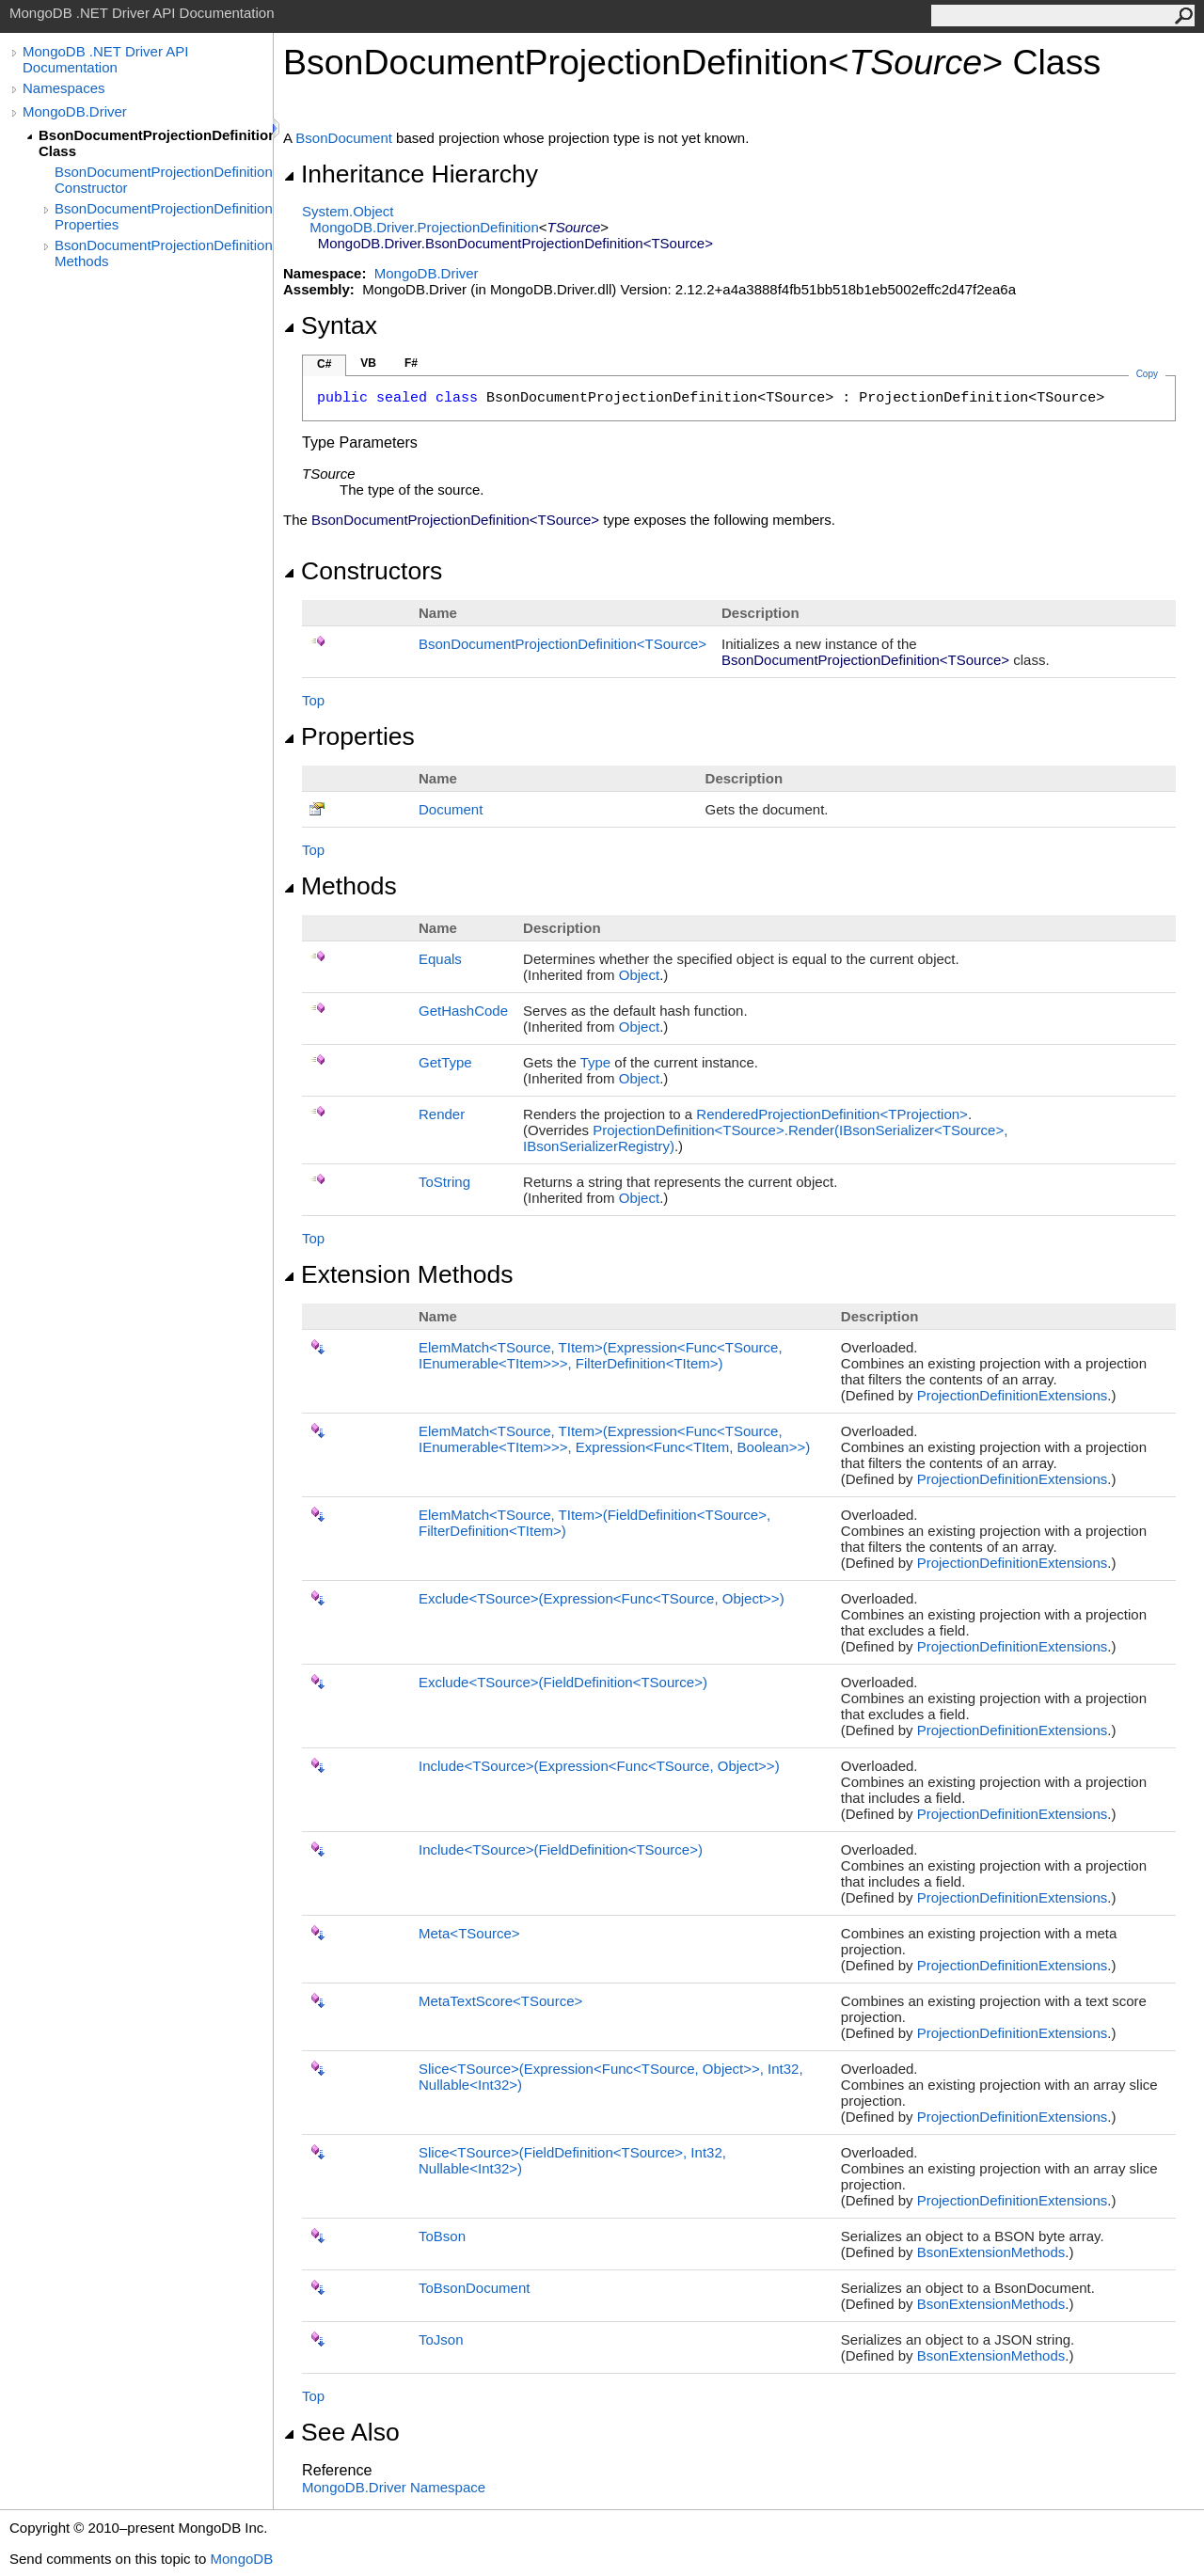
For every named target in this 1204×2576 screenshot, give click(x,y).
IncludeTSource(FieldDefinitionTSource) (561, 1849)
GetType (445, 1062)
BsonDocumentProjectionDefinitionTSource (562, 644)
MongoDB (241, 2559)
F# (411, 363)
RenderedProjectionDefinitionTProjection (832, 1114)
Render (442, 1114)
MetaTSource (469, 1933)
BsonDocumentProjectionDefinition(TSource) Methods (164, 253)
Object (639, 975)
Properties (349, 736)
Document (451, 809)
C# (324, 364)
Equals (440, 959)
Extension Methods (398, 1274)
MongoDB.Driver (75, 111)
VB (368, 363)
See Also (341, 2432)
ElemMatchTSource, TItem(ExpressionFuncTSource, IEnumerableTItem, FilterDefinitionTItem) (601, 1355)
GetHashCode (463, 1011)
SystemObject (348, 211)
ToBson (442, 2236)
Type (595, 1062)
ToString (444, 1182)
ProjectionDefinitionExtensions (1012, 1395)
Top (313, 700)
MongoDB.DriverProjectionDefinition (423, 227)
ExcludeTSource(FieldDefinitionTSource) (563, 1682)
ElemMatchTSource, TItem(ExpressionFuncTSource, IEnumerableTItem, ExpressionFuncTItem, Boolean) (614, 1439)
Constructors (362, 571)
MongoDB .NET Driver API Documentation (105, 59)
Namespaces (64, 88)
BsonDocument (343, 138)
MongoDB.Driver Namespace (393, 2487)
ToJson (441, 2339)
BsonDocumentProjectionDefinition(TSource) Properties (164, 216)
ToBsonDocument (474, 2288)
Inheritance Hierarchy (410, 174)
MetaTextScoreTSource (500, 2001)
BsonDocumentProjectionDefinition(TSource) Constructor (164, 180)
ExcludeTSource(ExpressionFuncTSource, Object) (601, 1598)
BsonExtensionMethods (991, 2252)
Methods (340, 886)
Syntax (330, 325)
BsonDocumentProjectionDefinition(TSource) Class (156, 143)
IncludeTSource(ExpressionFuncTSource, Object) (599, 1766)
